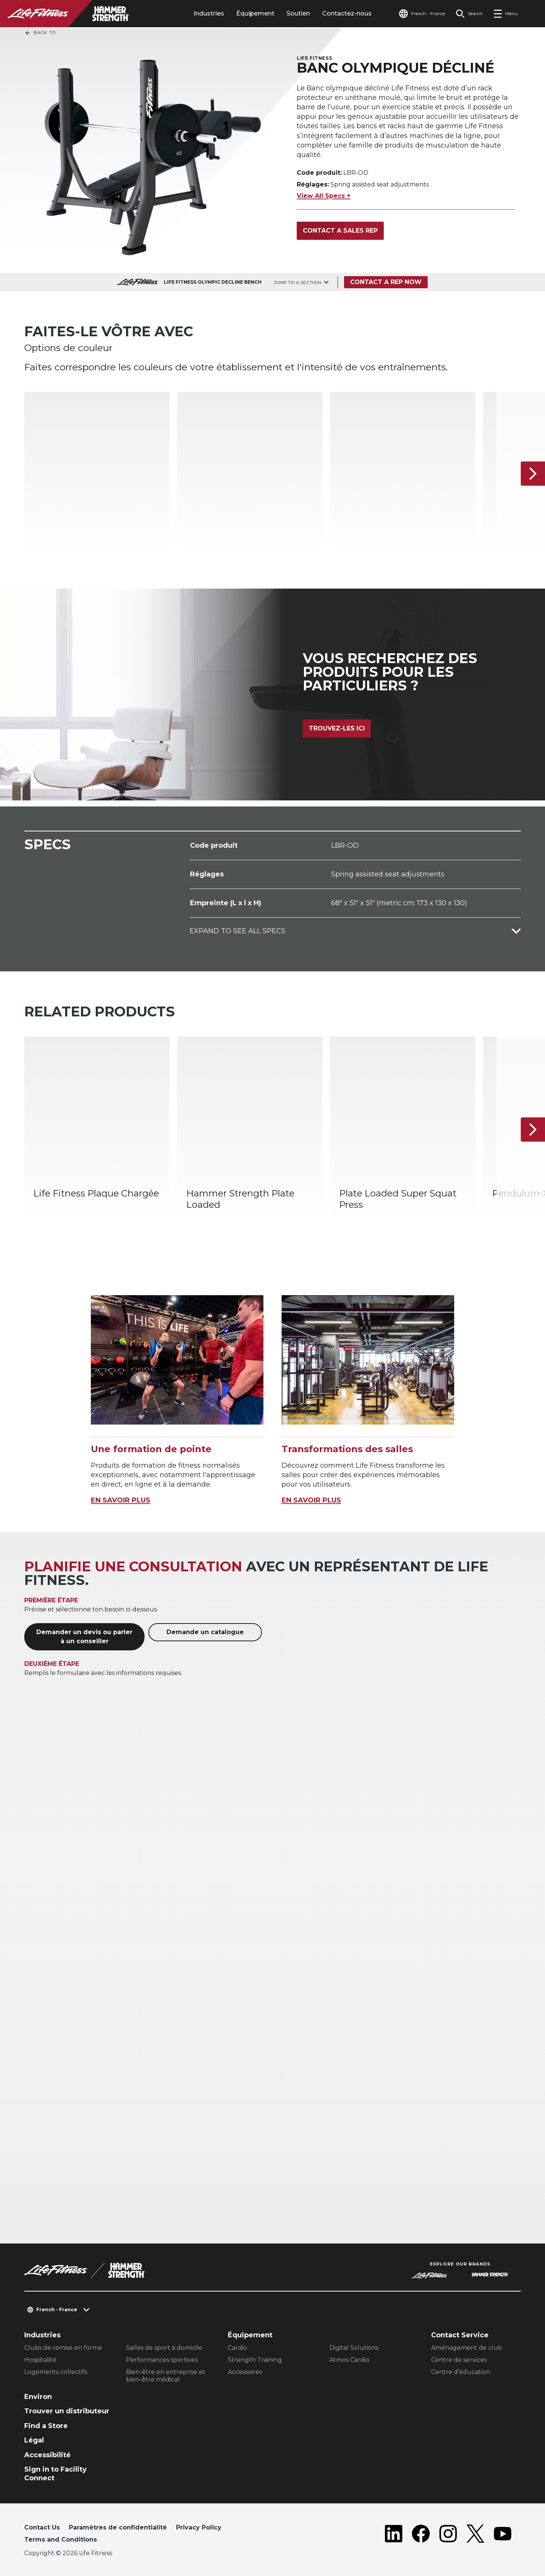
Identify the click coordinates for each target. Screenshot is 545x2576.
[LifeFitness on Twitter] (475, 2535)
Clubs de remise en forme (63, 2347)
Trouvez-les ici (337, 728)
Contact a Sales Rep (340, 230)
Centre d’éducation (460, 2372)
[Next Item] (533, 473)
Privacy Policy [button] (198, 2527)
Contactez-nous (347, 13)
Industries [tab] (208, 13)
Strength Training (255, 2359)
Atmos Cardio (349, 2359)
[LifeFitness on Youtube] (503, 2535)
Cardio (237, 2347)
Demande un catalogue (205, 1632)
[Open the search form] (469, 13)
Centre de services (459, 2359)
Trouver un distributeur (66, 2411)
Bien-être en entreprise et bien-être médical (165, 2375)
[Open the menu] (505, 13)
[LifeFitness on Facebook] (421, 2535)
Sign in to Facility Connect (55, 2473)
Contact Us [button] (42, 2527)
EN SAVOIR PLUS (120, 1500)
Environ (38, 2397)
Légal (34, 2440)
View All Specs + (323, 195)
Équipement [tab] (255, 13)
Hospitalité (40, 2359)
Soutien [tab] (298, 13)
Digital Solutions (353, 2347)
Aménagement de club (466, 2347)
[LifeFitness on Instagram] (448, 2535)
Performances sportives (162, 2359)
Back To (40, 33)
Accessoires (245, 2372)
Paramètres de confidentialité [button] (118, 2527)
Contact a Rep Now (386, 282)
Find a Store (46, 2426)
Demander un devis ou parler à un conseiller (84, 1636)
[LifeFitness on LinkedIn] (394, 2535)
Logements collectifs (55, 2372)
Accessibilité (47, 2455)
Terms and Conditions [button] (60, 2539)
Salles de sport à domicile (164, 2347)
